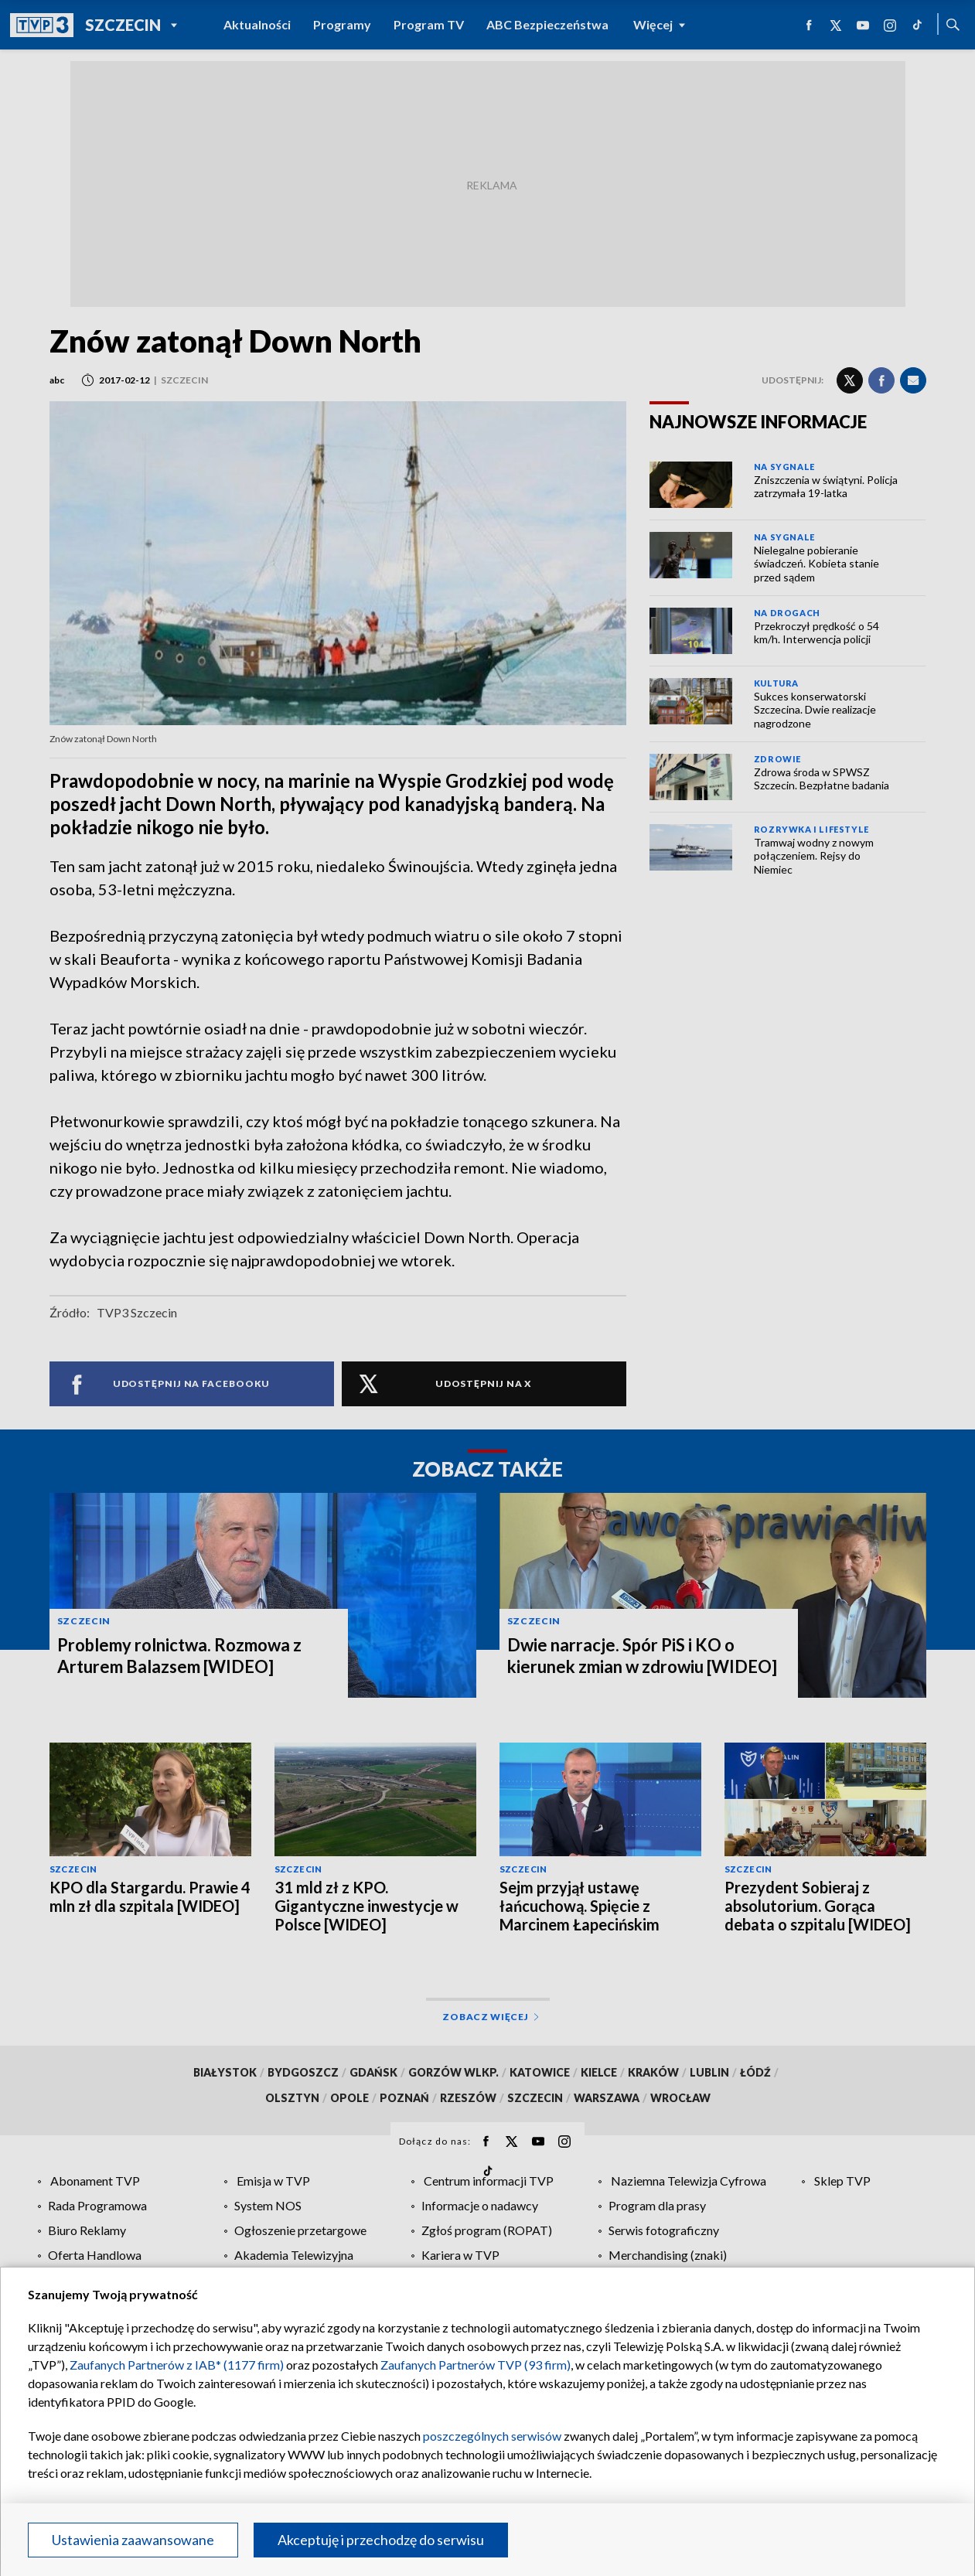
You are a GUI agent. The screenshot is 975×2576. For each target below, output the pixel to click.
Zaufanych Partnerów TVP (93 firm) (475, 2364)
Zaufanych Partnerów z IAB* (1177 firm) (177, 2364)
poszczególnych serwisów (492, 2435)
